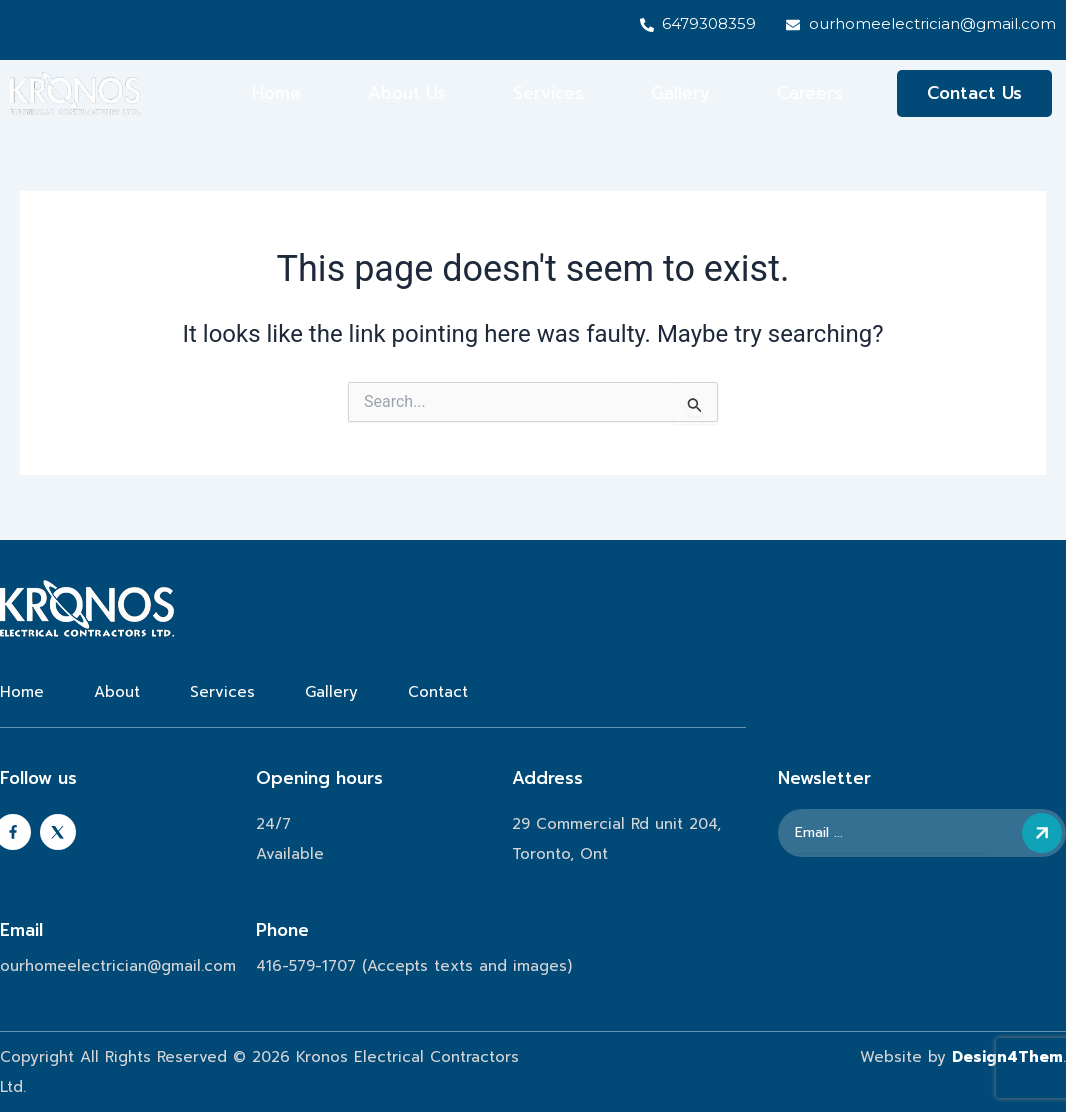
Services (548, 94)
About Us (407, 94)
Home (276, 94)
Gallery (680, 94)
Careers (810, 94)
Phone (282, 930)
